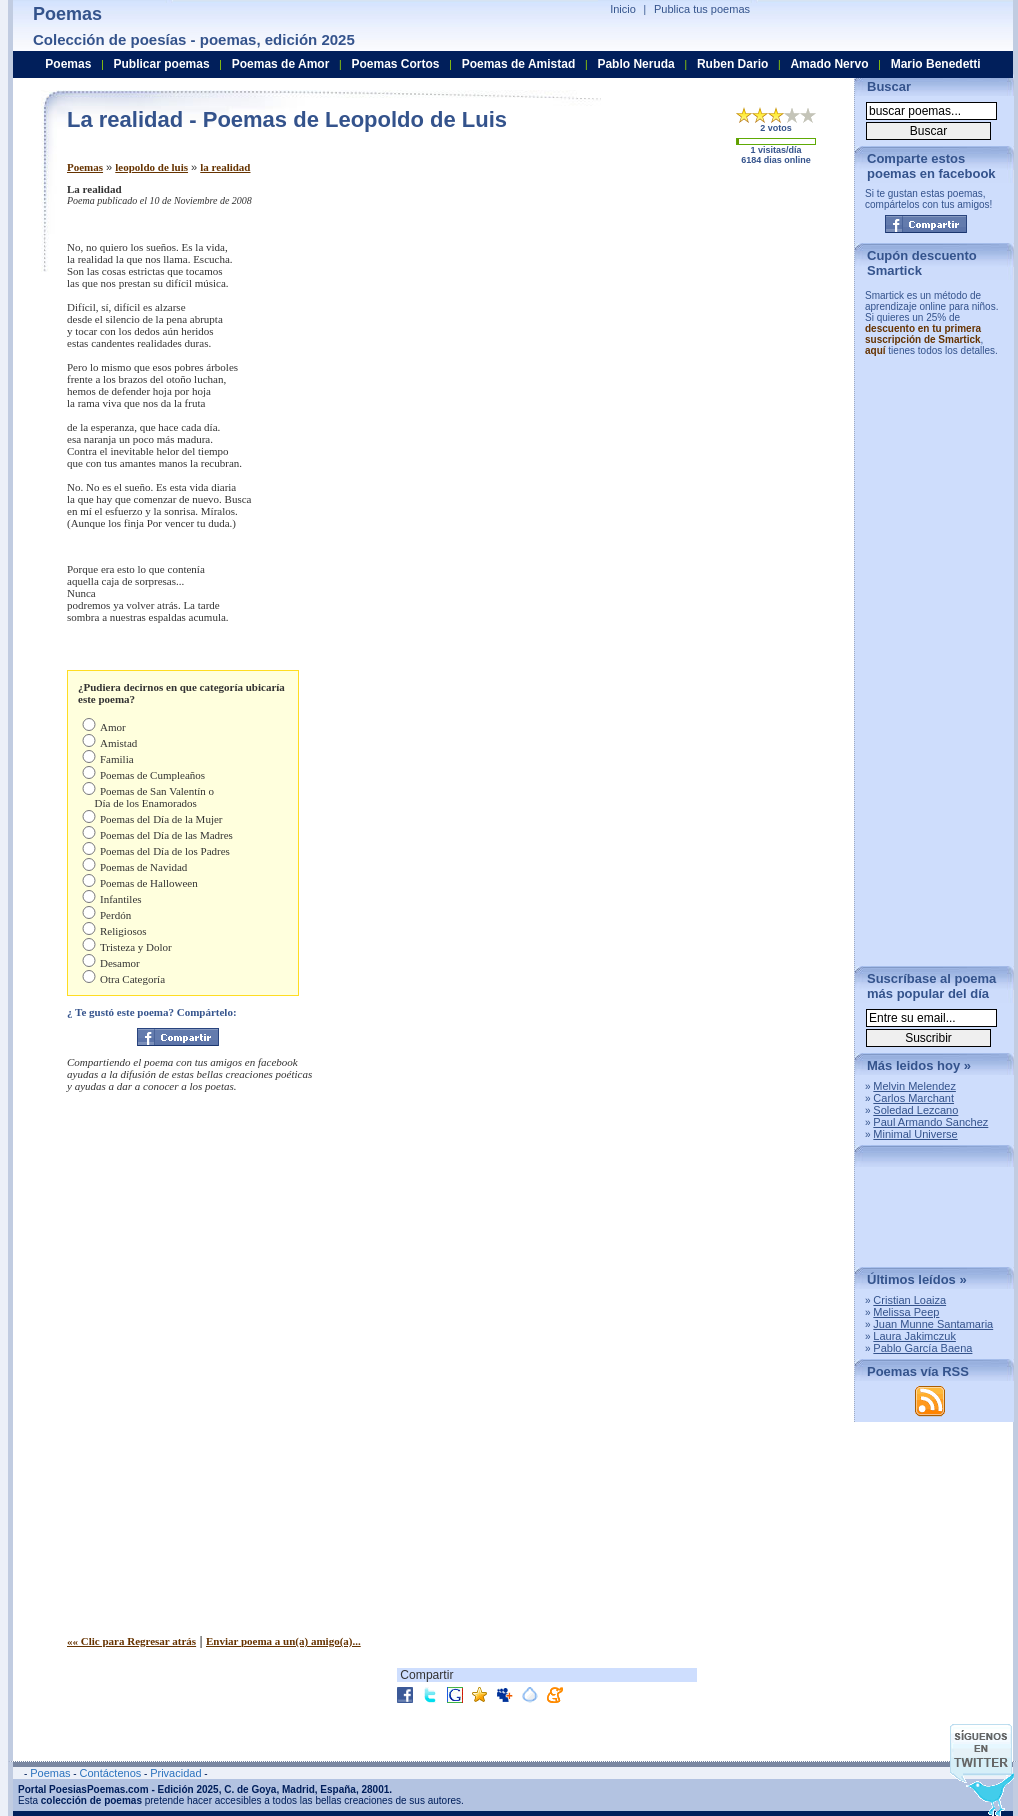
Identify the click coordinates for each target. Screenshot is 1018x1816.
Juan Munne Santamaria (933, 1324)
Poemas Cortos (395, 64)
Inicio (623, 9)
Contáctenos (110, 1773)
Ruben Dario (732, 64)
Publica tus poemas (702, 9)
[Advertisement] (672, 323)
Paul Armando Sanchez (930, 1122)
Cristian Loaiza (909, 1300)
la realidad (225, 167)
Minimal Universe (915, 1134)
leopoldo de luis (151, 167)
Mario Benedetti (936, 64)
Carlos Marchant (913, 1098)
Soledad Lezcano (915, 1110)
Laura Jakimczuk (914, 1336)
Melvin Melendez (914, 1086)
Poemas (85, 167)
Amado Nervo (829, 64)
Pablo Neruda (635, 64)
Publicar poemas (162, 64)
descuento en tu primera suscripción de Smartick (923, 334)
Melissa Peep (906, 1312)
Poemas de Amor (281, 64)
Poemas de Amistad (519, 64)
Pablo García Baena (922, 1348)
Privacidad (175, 1773)
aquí (875, 350)
